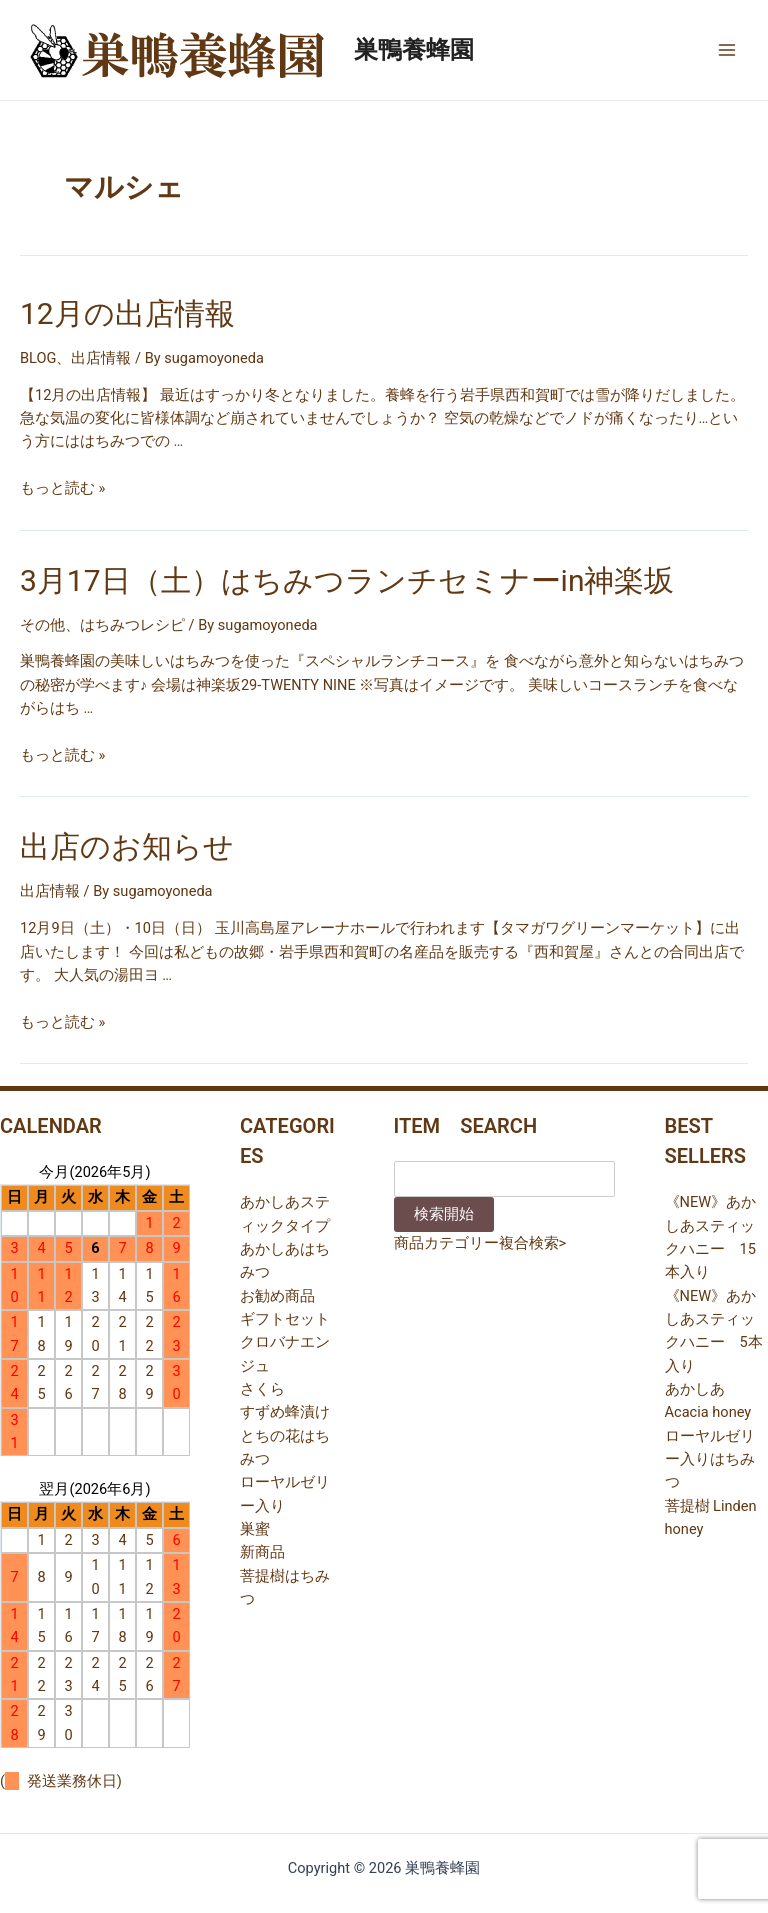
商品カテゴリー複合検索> (480, 1243)
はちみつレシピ (132, 625)
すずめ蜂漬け (285, 1412)
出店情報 (101, 358)
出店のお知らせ (127, 846)
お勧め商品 (277, 1296)
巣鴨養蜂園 (414, 50)
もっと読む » (62, 488)
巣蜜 (255, 1529)
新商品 (262, 1552)
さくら (262, 1389)
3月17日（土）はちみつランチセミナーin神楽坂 (347, 580)
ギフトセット (285, 1319)
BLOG (38, 358)
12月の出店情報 (127, 313)
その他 (42, 625)
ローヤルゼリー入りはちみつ (710, 1459)
